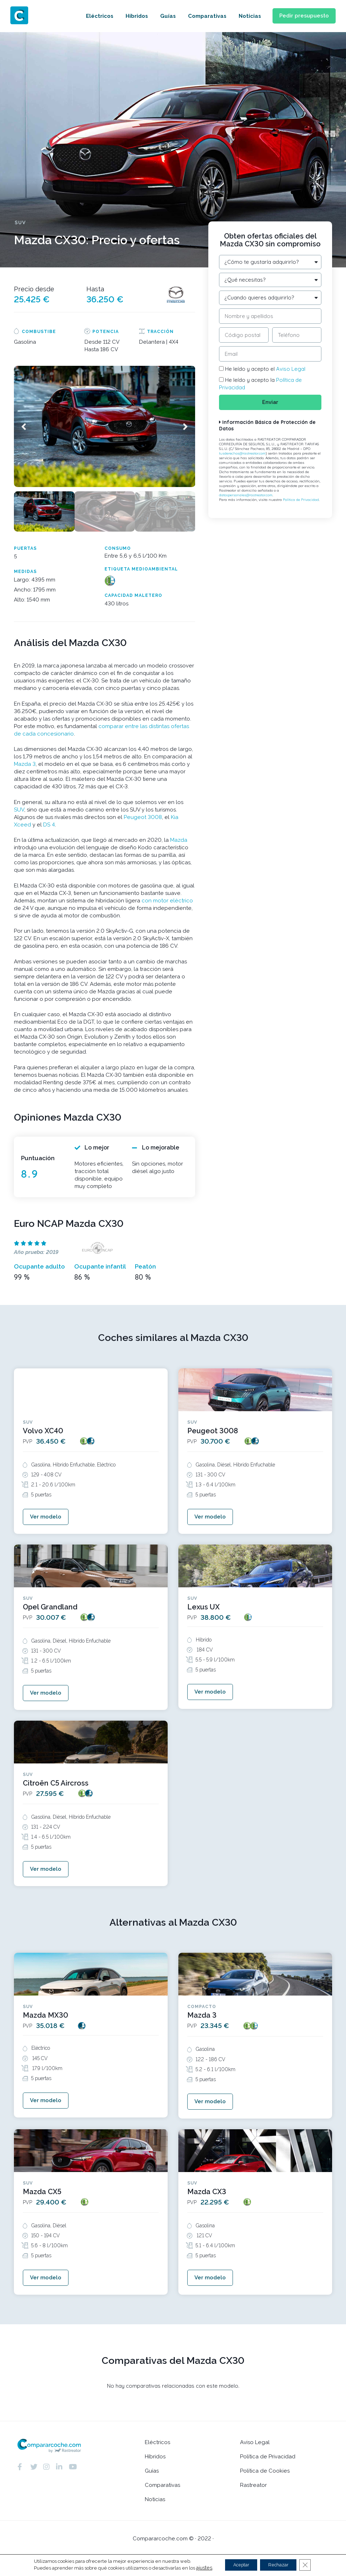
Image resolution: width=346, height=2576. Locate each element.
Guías (160, 16)
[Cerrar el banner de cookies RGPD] (311, 2565)
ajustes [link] (196, 2568)
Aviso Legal (290, 368)
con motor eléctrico (167, 899)
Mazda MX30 (45, 2027)
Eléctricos (92, 16)
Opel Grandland (50, 1610)
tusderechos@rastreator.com (242, 457)
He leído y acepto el (265, 368)
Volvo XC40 (43, 1429)
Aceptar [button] (237, 2565)
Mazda (178, 839)
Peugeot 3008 (143, 816)
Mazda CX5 (42, 2207)
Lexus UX (203, 1610)
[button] (300, 16)
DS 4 (49, 823)
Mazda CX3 (206, 2207)
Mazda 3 (25, 763)
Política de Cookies (265, 2491)
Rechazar (281, 2565)
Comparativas (199, 16)
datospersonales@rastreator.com (246, 499)
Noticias (242, 16)
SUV (19, 808)
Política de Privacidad (301, 504)
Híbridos (129, 16)
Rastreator (253, 2505)
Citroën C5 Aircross (55, 1790)
